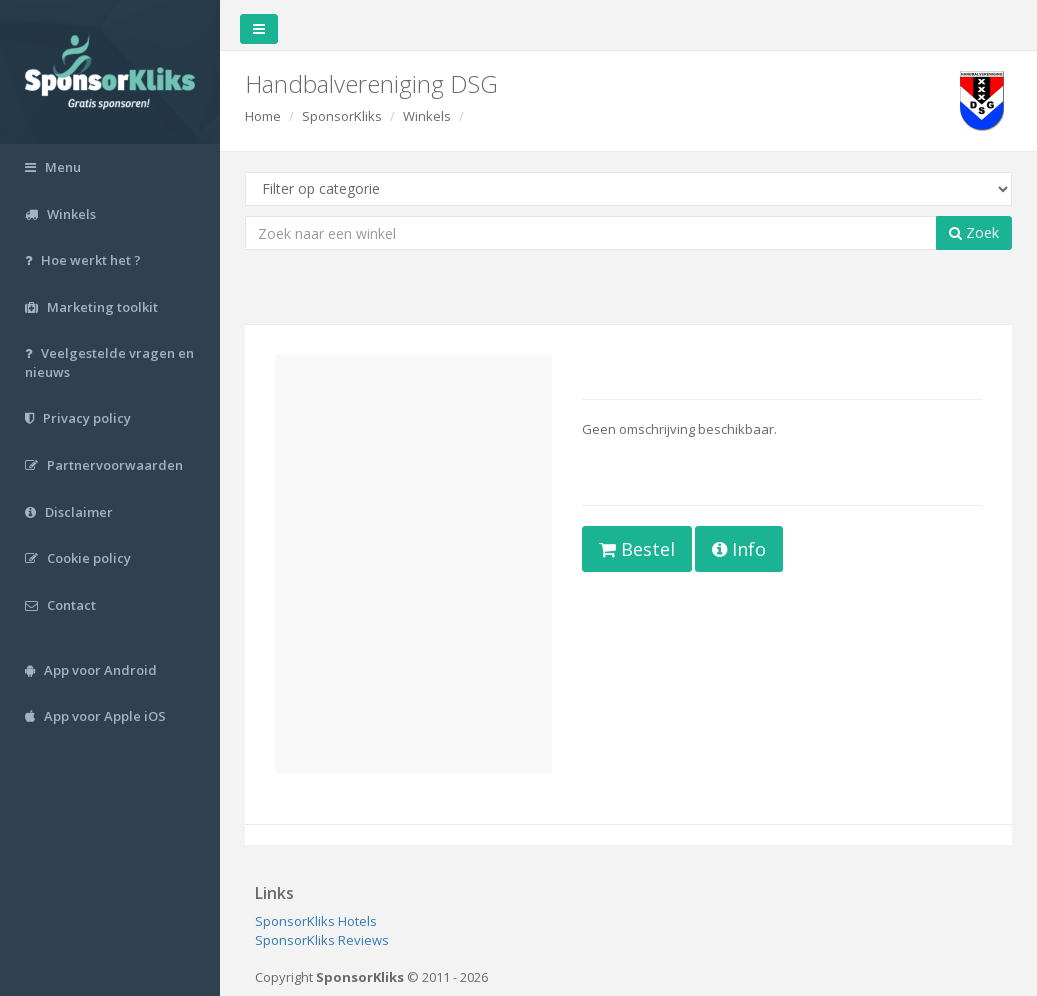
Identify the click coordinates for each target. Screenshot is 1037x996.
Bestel (637, 549)
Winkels (427, 116)
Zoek (974, 232)
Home (263, 116)
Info (739, 549)
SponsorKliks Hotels (316, 921)
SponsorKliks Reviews (322, 940)
